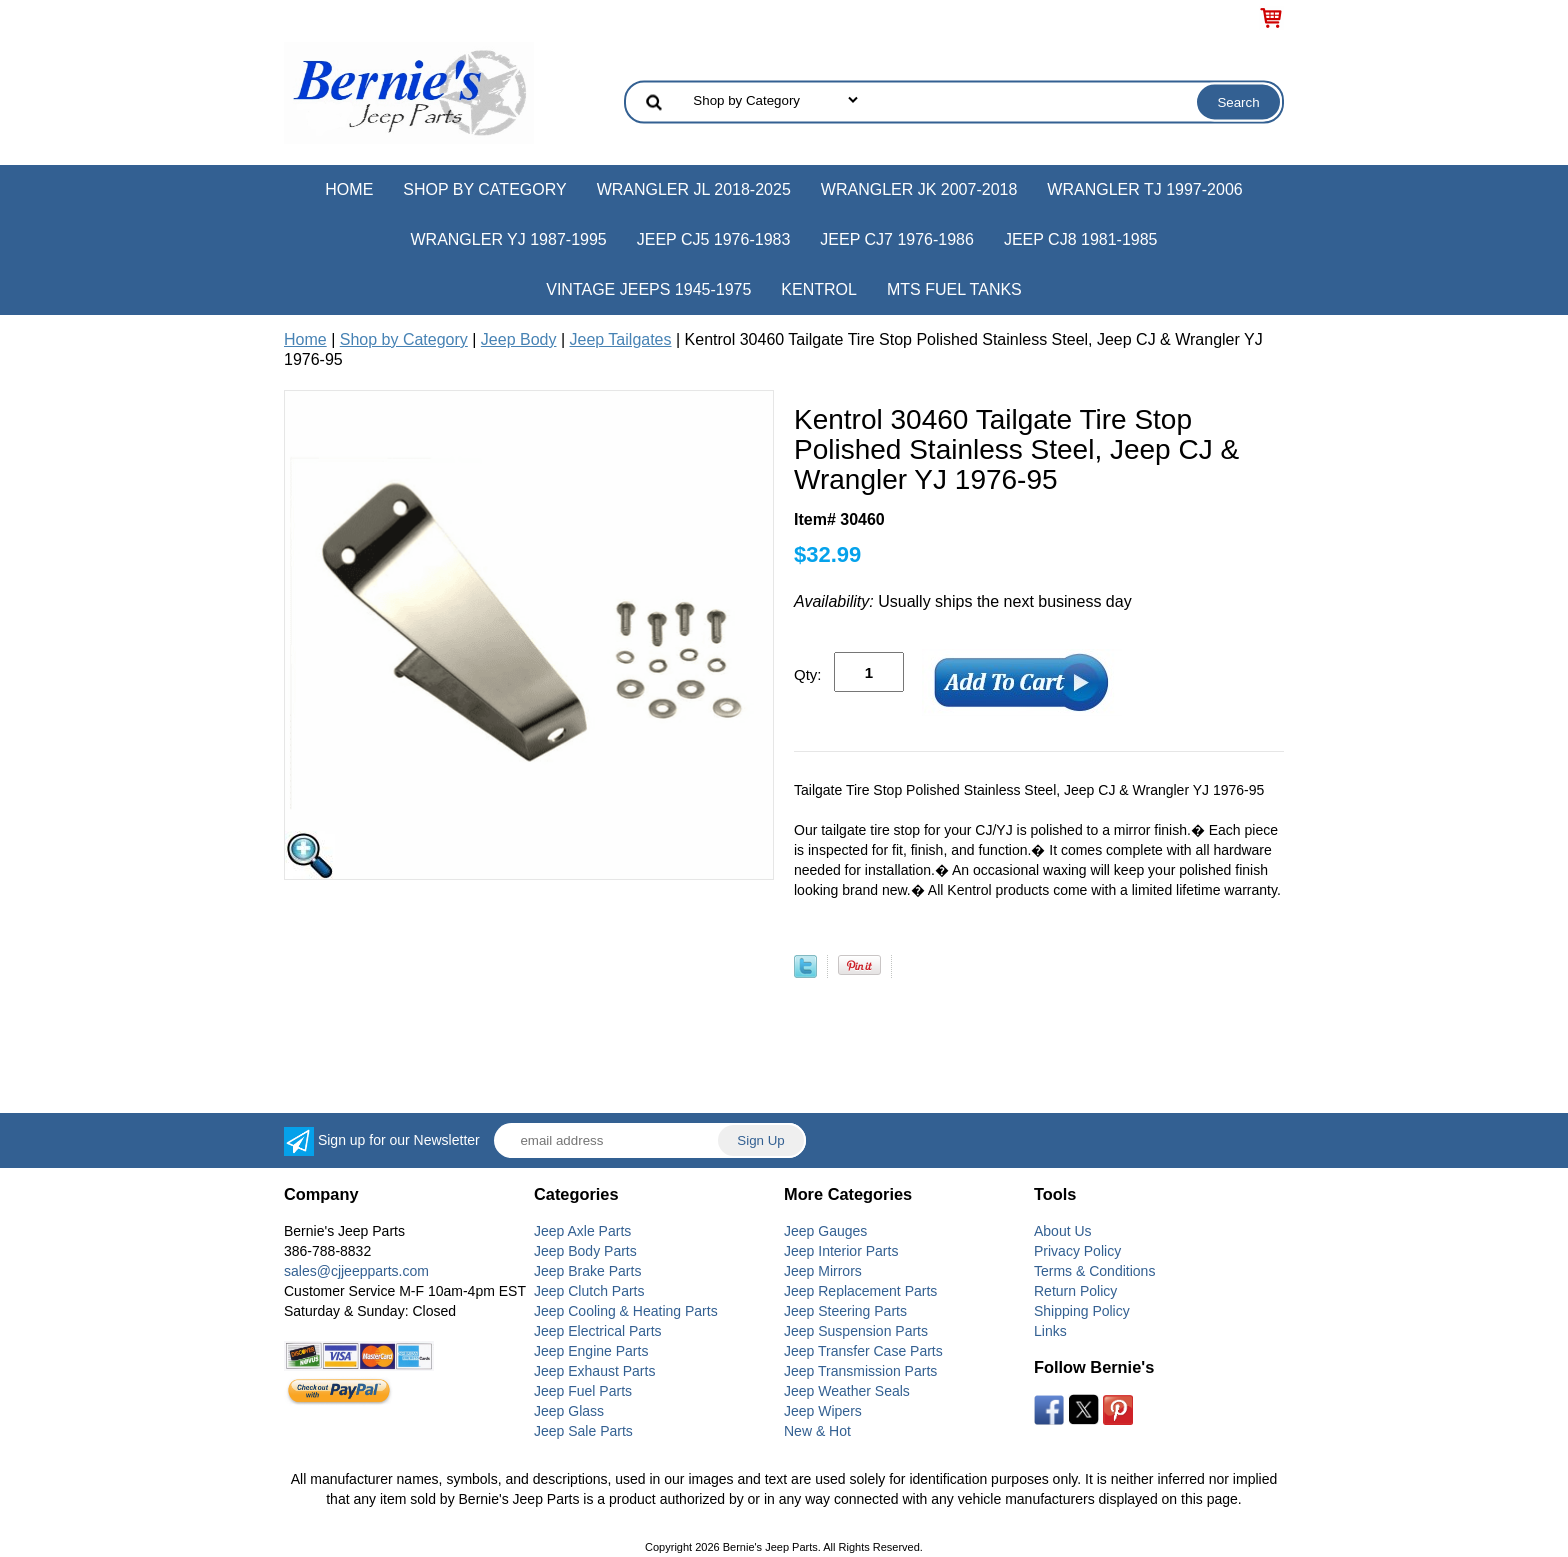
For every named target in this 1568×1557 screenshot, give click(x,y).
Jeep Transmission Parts (860, 1371)
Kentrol (819, 289)
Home (349, 189)
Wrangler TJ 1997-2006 (1144, 189)
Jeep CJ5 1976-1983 (714, 239)
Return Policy (1075, 1291)
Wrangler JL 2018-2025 (694, 189)
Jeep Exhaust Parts (594, 1371)
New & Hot (817, 1431)
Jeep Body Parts (585, 1251)
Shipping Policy (1082, 1311)
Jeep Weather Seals (847, 1391)
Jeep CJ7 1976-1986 (897, 239)
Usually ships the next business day (963, 601)
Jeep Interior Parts (841, 1251)
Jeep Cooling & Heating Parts (626, 1311)
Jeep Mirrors (823, 1271)
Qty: (808, 674)
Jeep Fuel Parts (583, 1391)
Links (1050, 1331)
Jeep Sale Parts (583, 1431)
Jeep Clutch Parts (589, 1291)
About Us (1063, 1231)
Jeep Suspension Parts (856, 1331)
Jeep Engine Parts (591, 1351)
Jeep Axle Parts (582, 1231)
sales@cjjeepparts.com (356, 1271)
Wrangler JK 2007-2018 (919, 189)
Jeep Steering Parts (845, 1311)
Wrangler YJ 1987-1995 (508, 239)
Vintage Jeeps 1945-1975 (648, 289)
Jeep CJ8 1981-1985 (1081, 239)
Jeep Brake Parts (587, 1271)
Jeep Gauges (825, 1231)
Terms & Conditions (1094, 1271)
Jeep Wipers (823, 1411)
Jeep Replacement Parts (860, 1291)
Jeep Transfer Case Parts (863, 1351)
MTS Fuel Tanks (954, 289)
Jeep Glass (569, 1411)
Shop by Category (484, 189)
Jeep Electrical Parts (598, 1331)
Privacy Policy (1077, 1251)
